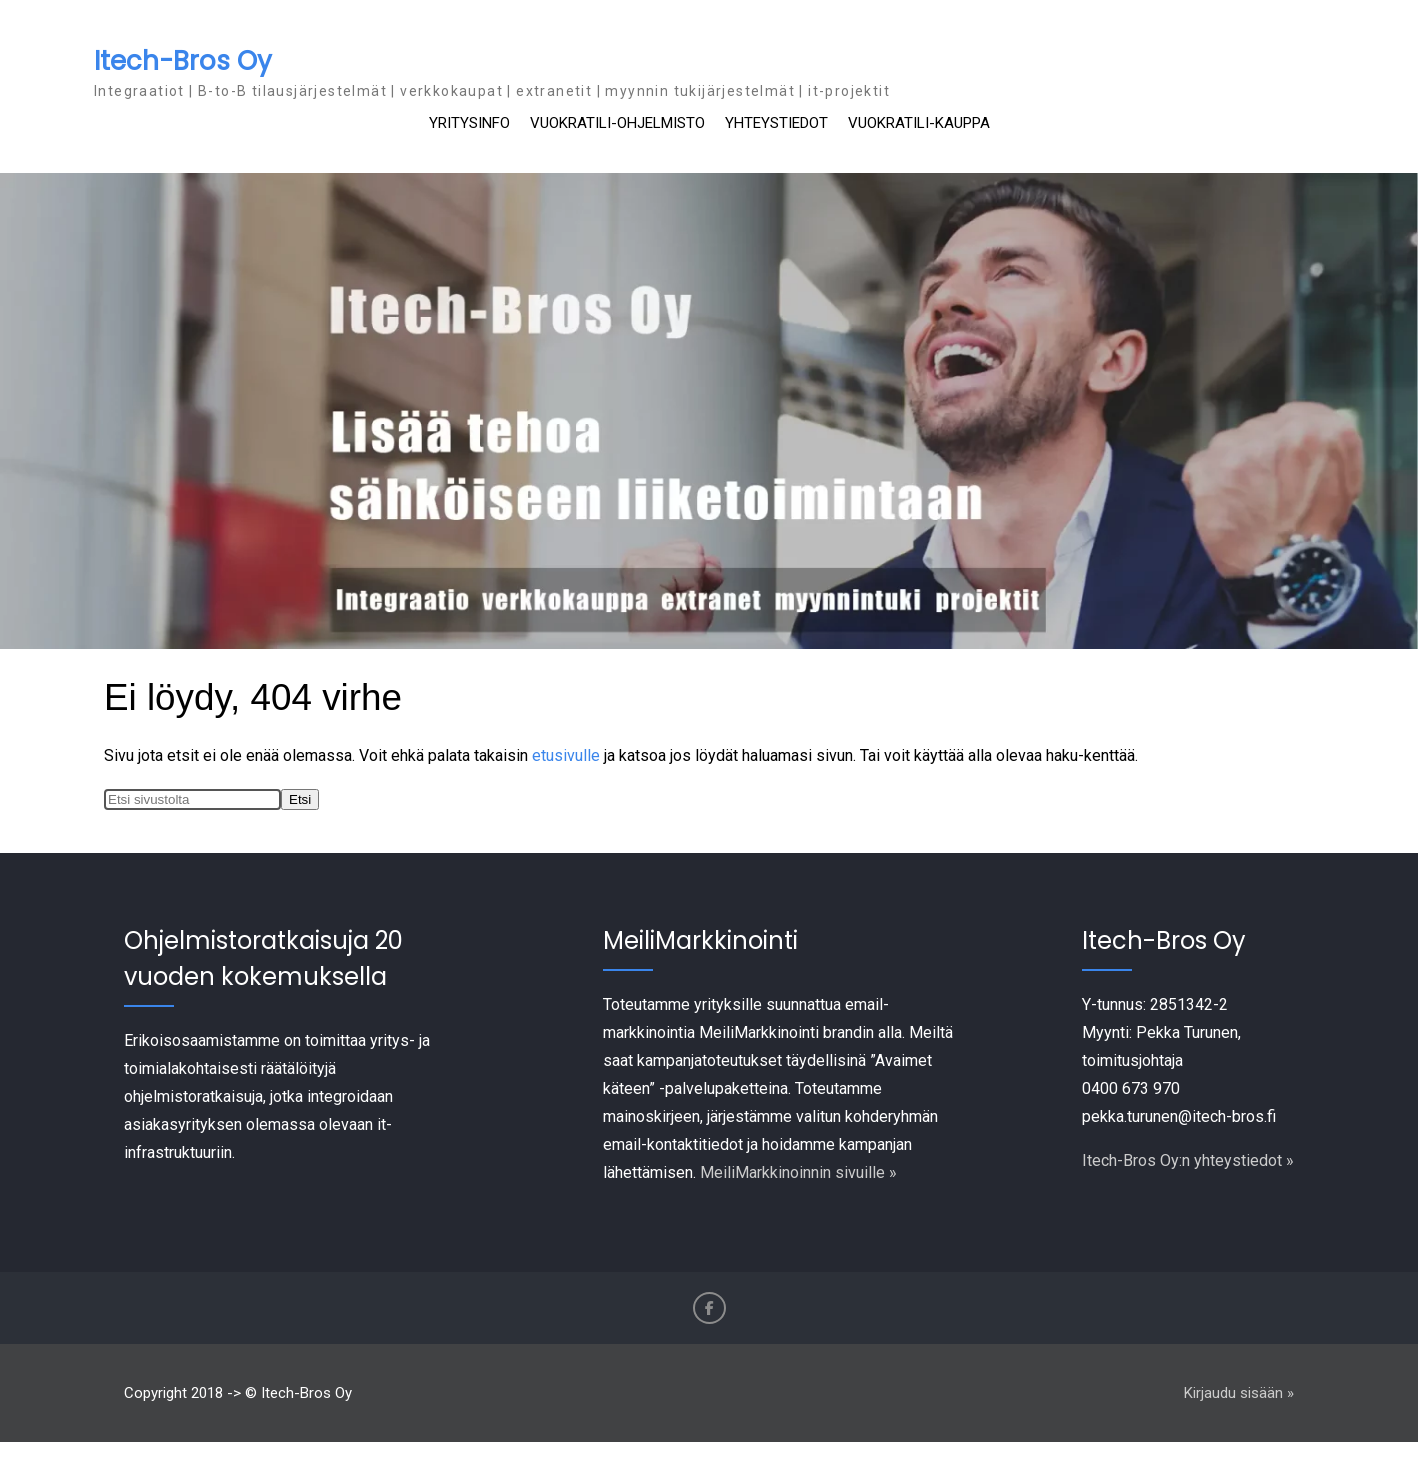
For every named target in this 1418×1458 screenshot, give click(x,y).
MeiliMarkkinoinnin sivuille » (798, 1172)
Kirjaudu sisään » (1239, 1393)
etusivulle (566, 755)
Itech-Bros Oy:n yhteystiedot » (1188, 1160)
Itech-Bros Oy (183, 61)
